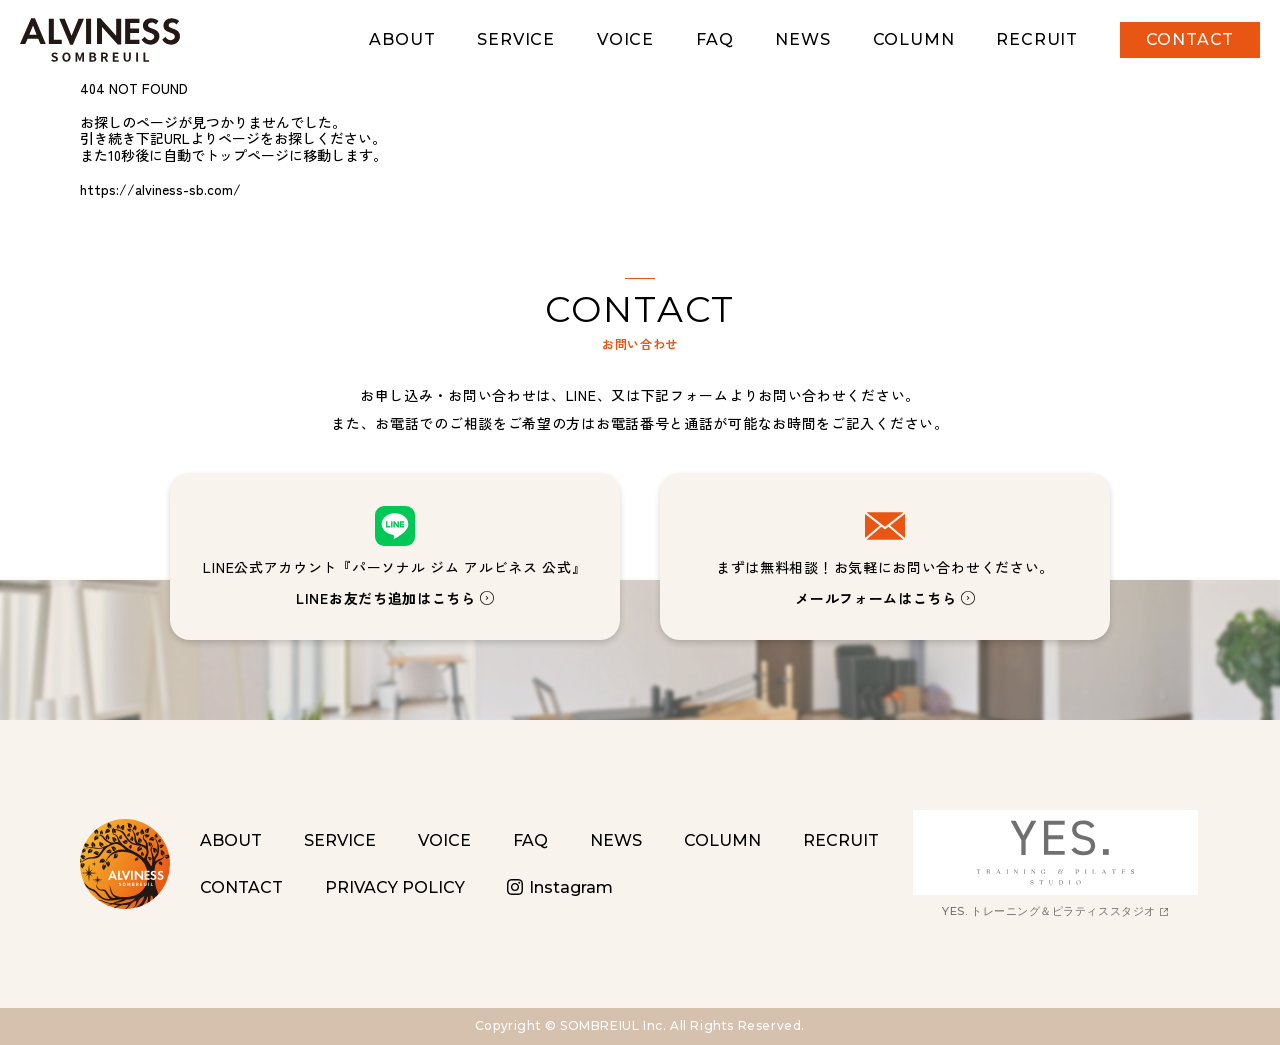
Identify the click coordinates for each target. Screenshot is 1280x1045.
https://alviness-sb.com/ (160, 189)
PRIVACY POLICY (395, 887)
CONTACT (1190, 39)
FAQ (714, 39)
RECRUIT (1037, 39)
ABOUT (402, 39)
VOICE (625, 39)
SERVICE (516, 39)
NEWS (802, 39)
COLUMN (914, 39)
